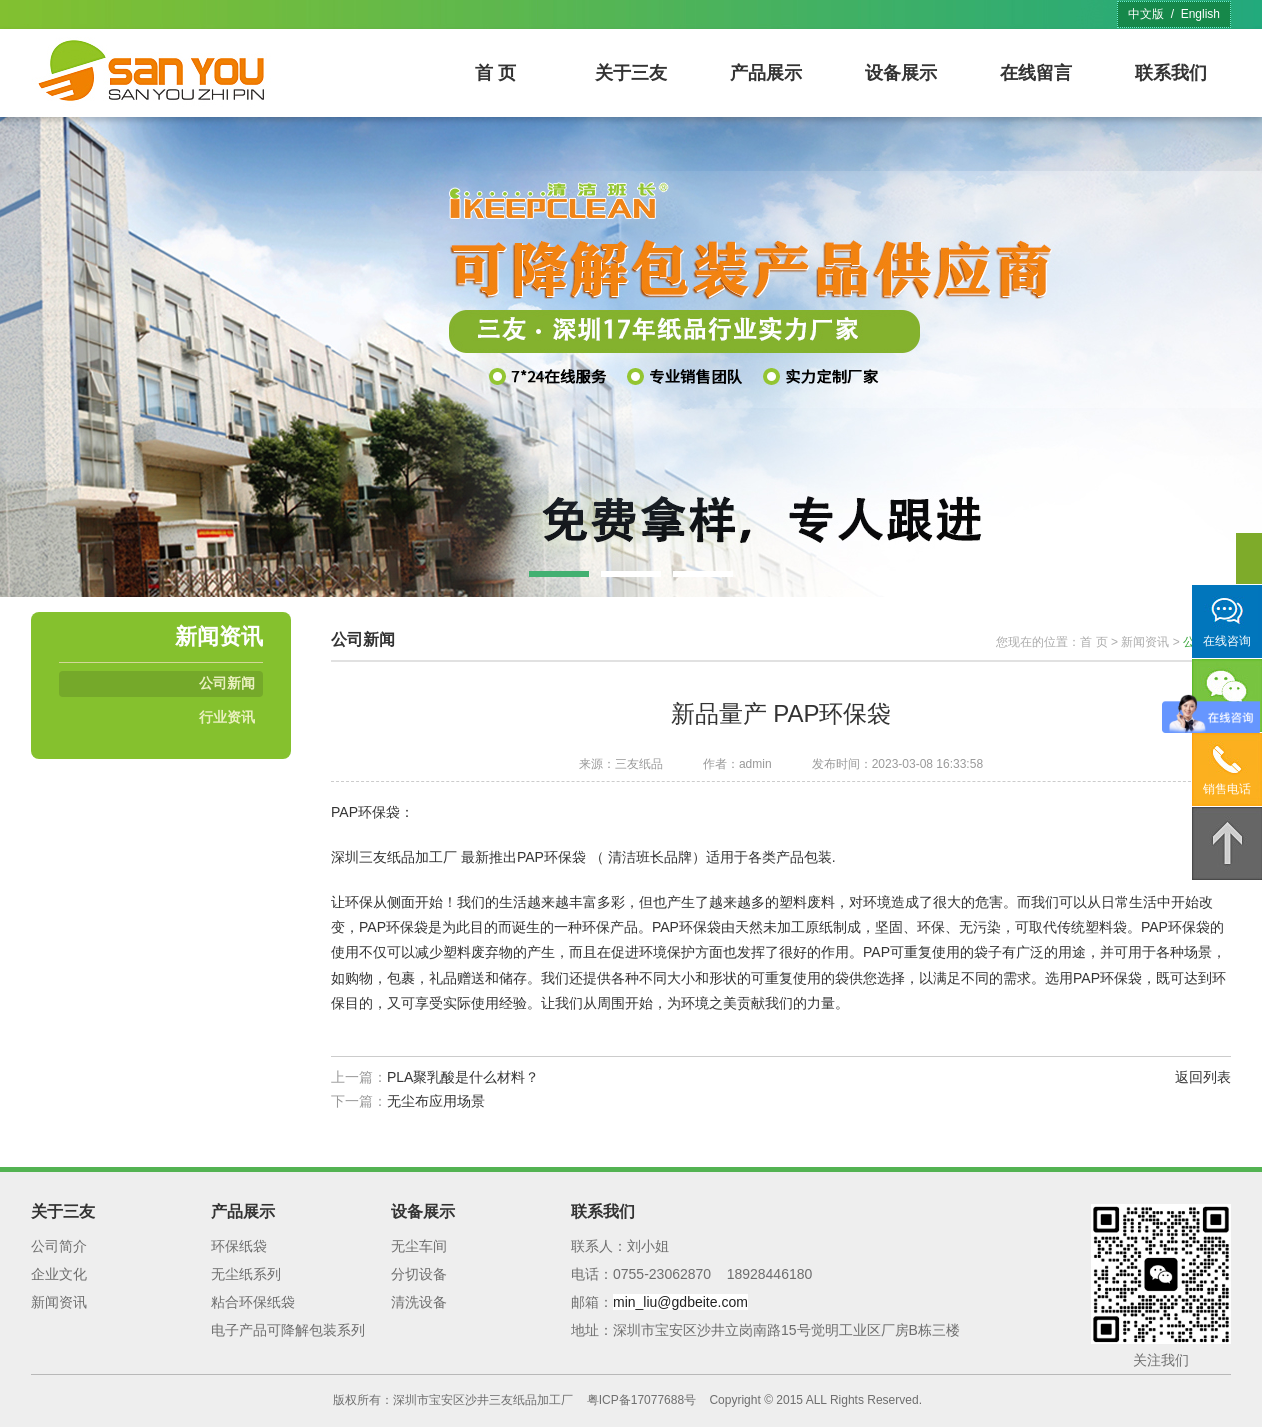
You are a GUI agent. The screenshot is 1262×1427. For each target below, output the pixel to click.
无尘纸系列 (246, 1274)
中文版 (1146, 14)
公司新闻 (227, 683)
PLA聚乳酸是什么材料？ (463, 1077)
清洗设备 (419, 1302)
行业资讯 (227, 717)
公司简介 (59, 1246)
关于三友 (631, 73)
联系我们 (1171, 73)
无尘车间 (419, 1246)
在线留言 (1036, 73)
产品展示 (766, 73)
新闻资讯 (1145, 642)
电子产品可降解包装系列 (288, 1330)
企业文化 (59, 1274)
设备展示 (901, 73)
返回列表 (1203, 1077)
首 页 (495, 73)
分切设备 (419, 1274)
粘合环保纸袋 (253, 1302)
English (1200, 14)
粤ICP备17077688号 (641, 1400)
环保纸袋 (239, 1246)
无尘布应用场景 (436, 1101)
